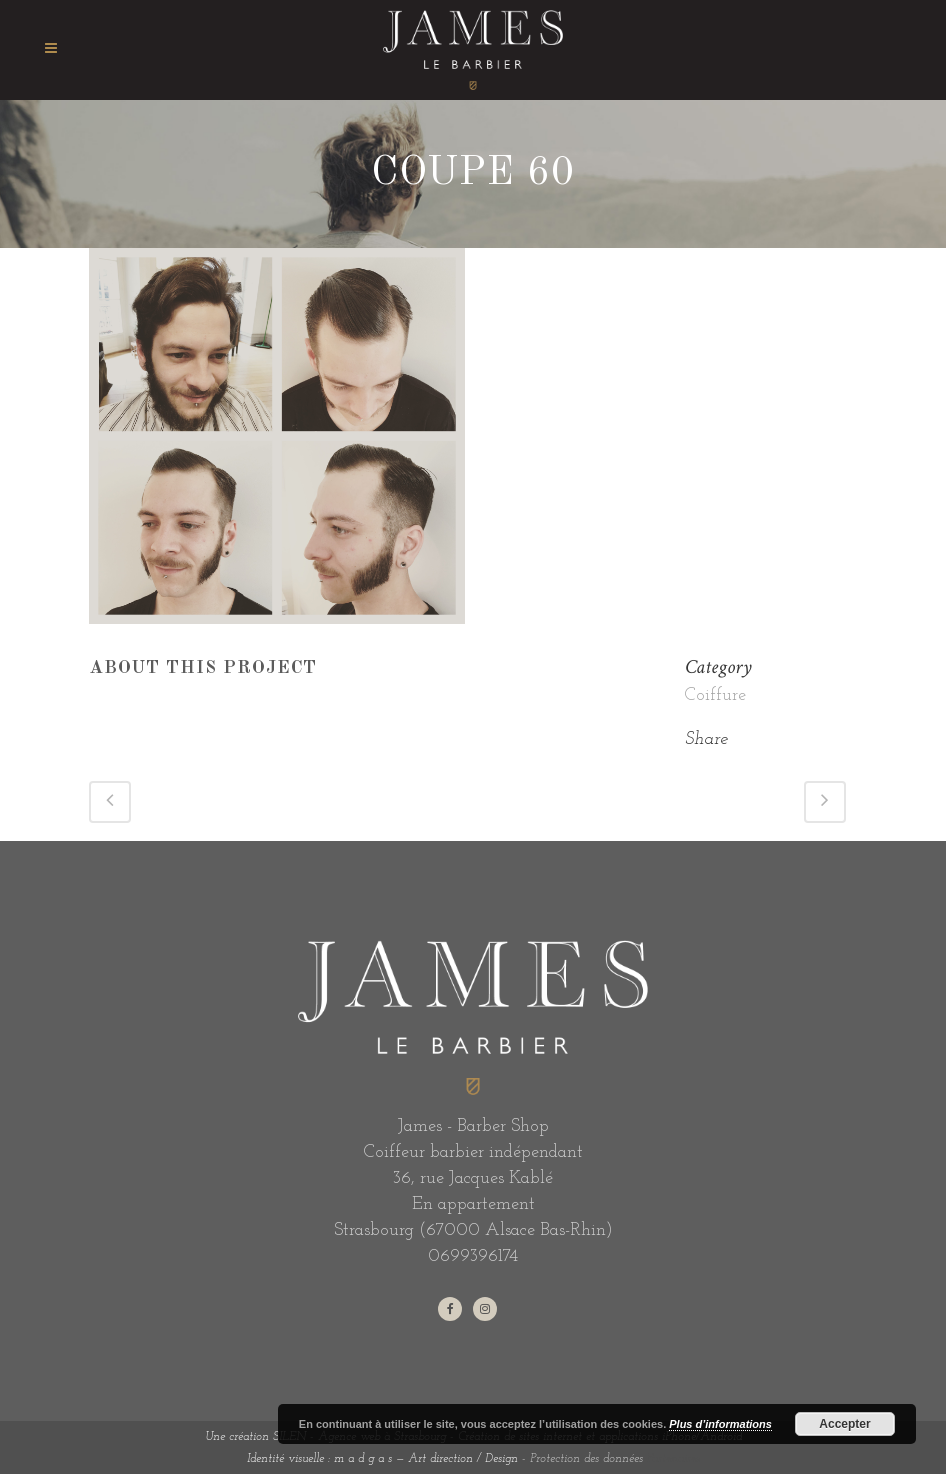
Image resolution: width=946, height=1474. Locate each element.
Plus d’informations (720, 1424)
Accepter (844, 1424)
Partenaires (673, 1459)
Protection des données (586, 1459)
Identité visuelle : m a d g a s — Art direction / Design (382, 1459)
